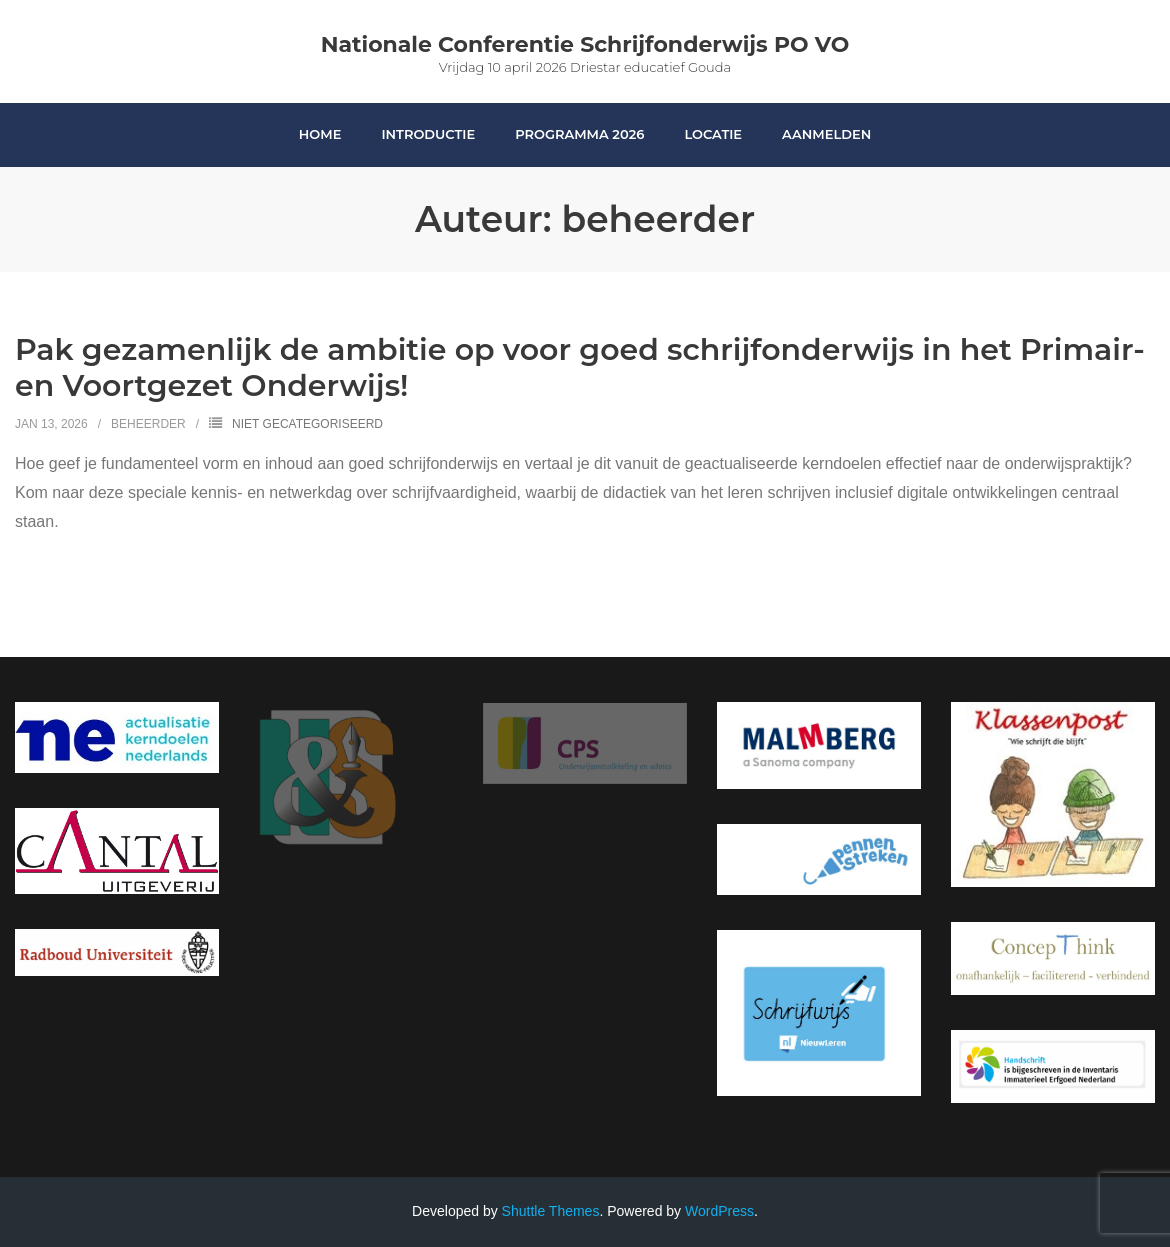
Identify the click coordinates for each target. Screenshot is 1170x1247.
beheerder (148, 424)
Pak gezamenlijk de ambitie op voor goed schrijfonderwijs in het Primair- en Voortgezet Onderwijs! (580, 367)
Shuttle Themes (551, 1211)
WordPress (719, 1211)
